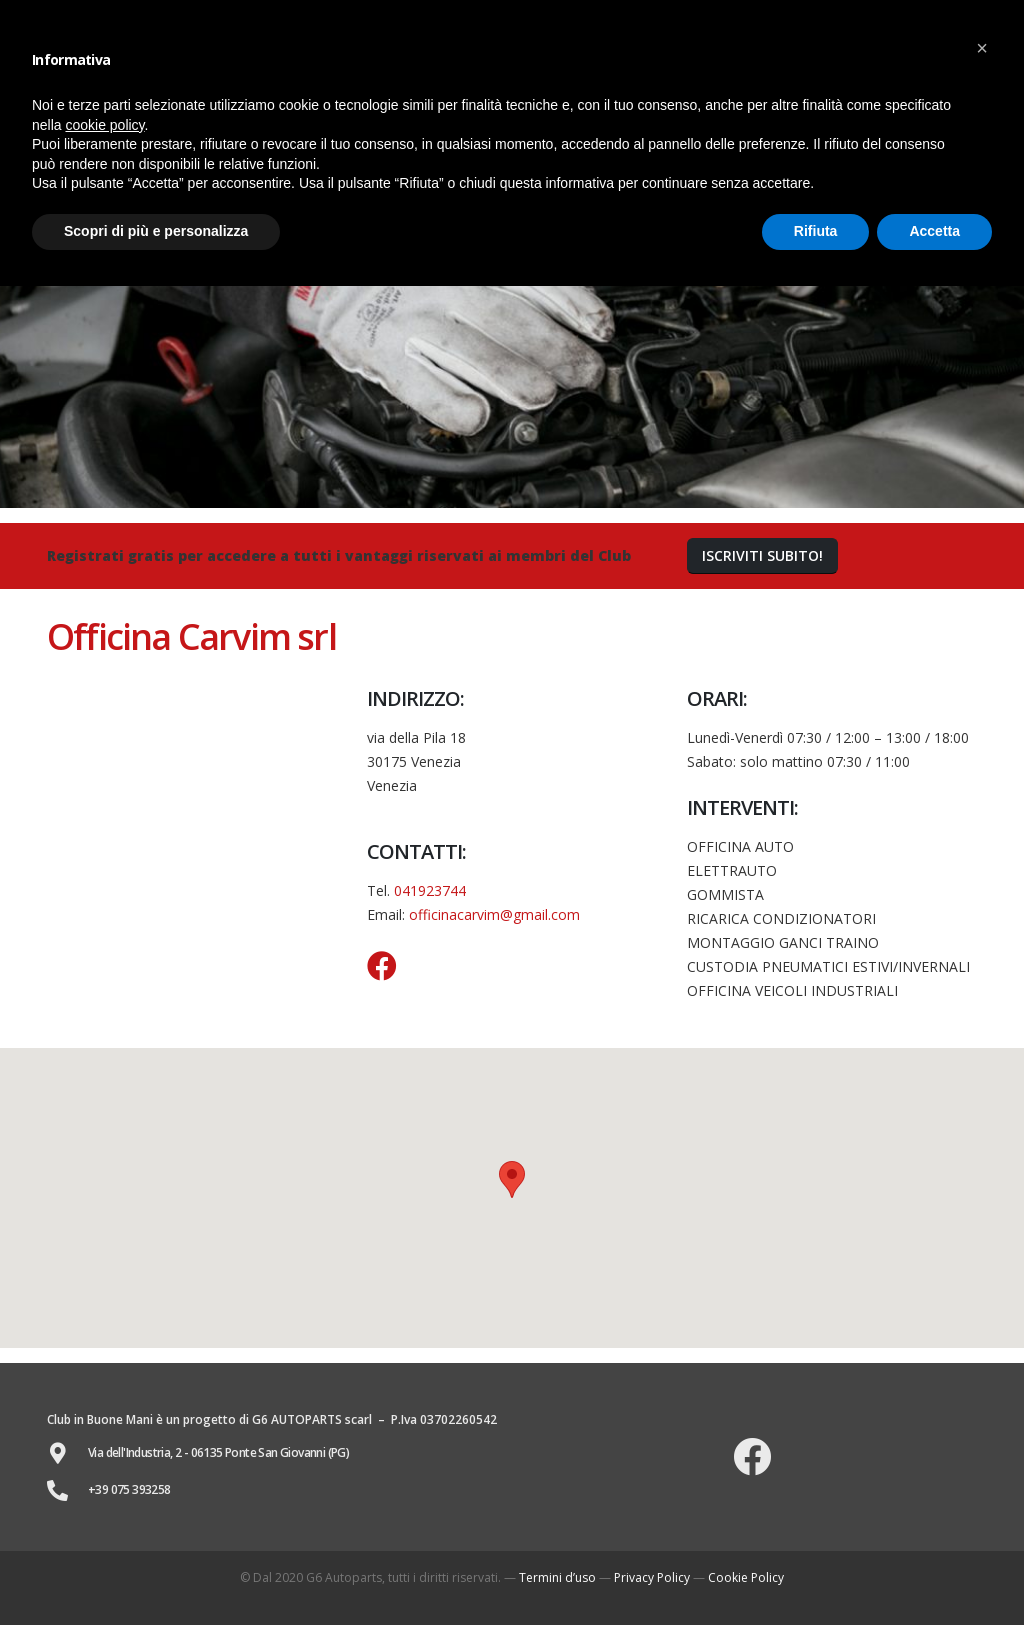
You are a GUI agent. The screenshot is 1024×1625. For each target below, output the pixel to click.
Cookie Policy (746, 1577)
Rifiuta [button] (816, 231)
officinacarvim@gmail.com (494, 914)
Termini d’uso (557, 1577)
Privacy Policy (652, 1577)
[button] (762, 556)
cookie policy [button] (104, 125)
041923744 (430, 890)
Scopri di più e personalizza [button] (156, 231)
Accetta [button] (934, 231)
